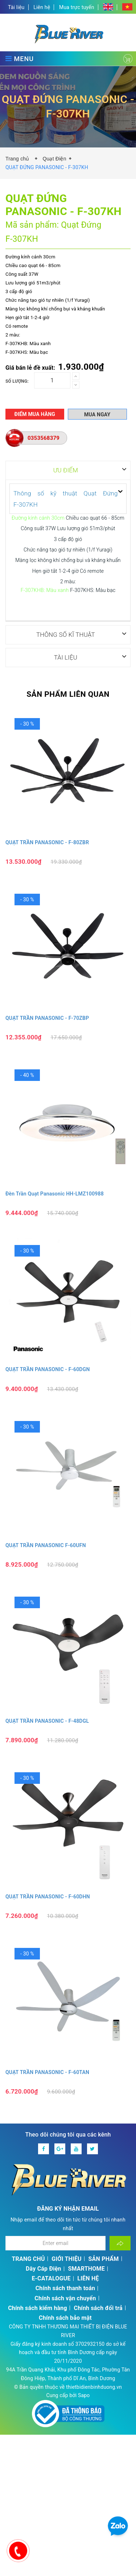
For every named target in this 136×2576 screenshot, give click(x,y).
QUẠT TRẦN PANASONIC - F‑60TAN (47, 2072)
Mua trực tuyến (76, 7)
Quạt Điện (54, 159)
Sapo (84, 2395)
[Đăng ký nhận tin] (120, 2243)
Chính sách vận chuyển (65, 2297)
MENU (19, 58)
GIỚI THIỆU (66, 2258)
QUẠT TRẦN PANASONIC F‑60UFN (45, 1545)
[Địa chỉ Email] (55, 2243)
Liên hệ (41, 7)
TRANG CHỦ (28, 2258)
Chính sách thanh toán (65, 2287)
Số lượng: (17, 381)
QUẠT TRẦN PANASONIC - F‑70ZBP (47, 1018)
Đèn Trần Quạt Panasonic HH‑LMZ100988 (54, 1193)
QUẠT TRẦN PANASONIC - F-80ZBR (47, 842)
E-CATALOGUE (51, 2278)
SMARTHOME (86, 2268)
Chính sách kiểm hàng (37, 2307)
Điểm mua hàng (34, 414)
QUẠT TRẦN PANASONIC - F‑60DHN (47, 1896)
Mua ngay (97, 414)
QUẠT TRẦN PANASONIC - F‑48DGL (47, 1720)
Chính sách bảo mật (65, 2317)
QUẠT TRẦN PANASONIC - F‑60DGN (47, 1369)
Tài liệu (16, 7)
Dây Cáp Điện (43, 2268)
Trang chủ (18, 159)
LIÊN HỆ (88, 2278)
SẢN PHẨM (103, 2258)
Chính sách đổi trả (98, 2307)
